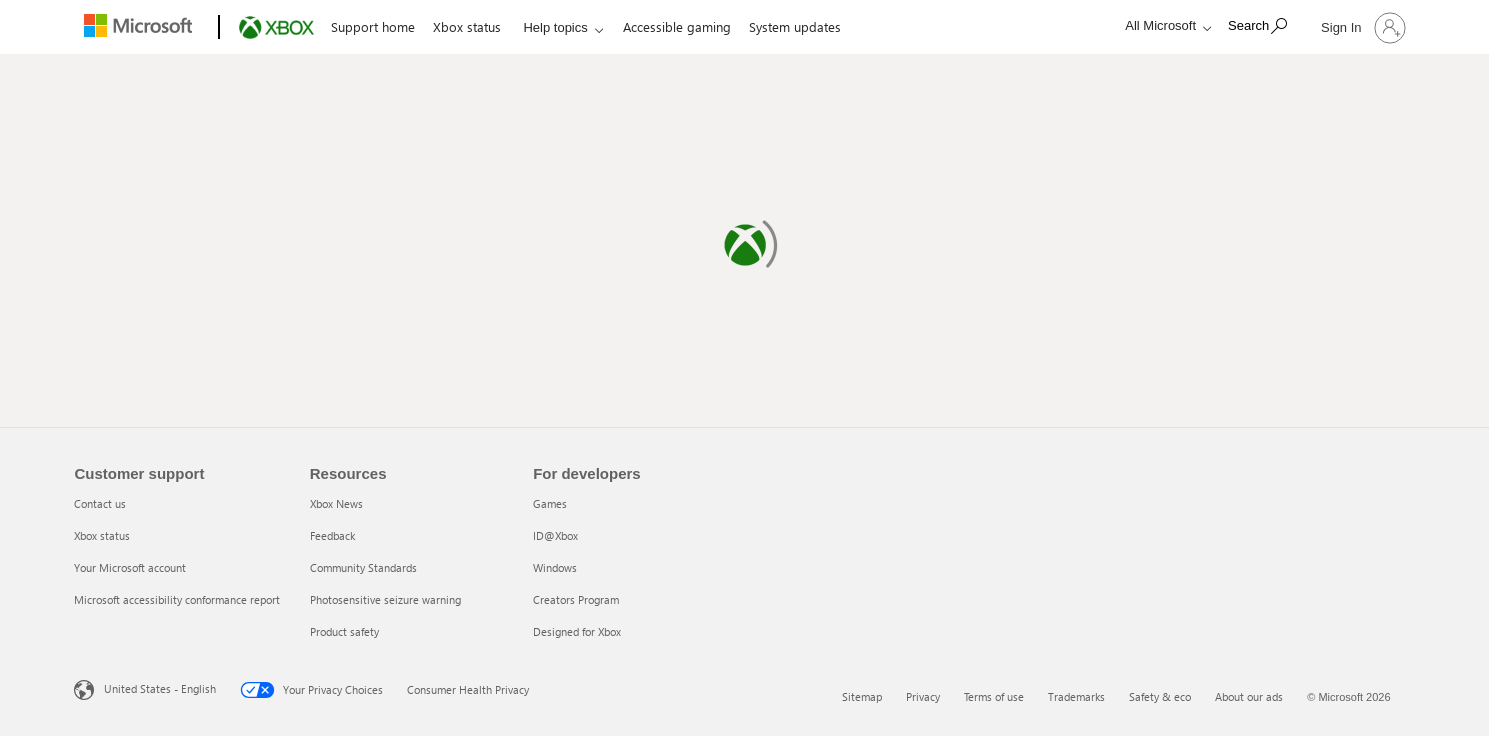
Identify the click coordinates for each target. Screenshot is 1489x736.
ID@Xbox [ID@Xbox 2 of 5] (555, 535)
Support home (373, 26)
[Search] (1257, 25)
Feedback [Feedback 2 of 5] (332, 535)
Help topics (555, 27)
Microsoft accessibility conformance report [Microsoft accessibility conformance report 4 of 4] (177, 599)
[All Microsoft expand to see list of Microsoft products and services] (1163, 25)
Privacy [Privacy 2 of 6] (923, 696)
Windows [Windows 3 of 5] (555, 567)
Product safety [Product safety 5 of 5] (344, 631)
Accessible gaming (677, 26)
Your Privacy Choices (311, 690)
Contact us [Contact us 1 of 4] (100, 503)
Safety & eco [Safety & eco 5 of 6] (1160, 696)
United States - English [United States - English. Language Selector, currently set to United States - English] (160, 688)
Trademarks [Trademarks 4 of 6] (1076, 696)
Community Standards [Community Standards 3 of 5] (363, 567)
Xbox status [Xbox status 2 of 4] (102, 535)
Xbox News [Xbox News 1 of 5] (336, 503)
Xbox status (467, 26)
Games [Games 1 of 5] (550, 503)
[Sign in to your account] (1361, 27)
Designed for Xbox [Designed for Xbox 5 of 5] (577, 631)
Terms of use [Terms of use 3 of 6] (994, 696)
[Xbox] (274, 28)
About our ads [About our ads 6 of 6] (1249, 696)
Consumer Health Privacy (468, 689)
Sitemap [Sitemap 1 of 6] (862, 696)
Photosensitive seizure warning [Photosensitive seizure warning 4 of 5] (385, 599)
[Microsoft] (142, 28)
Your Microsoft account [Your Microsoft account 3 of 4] (130, 567)
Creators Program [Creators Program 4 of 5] (576, 599)
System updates (795, 26)
